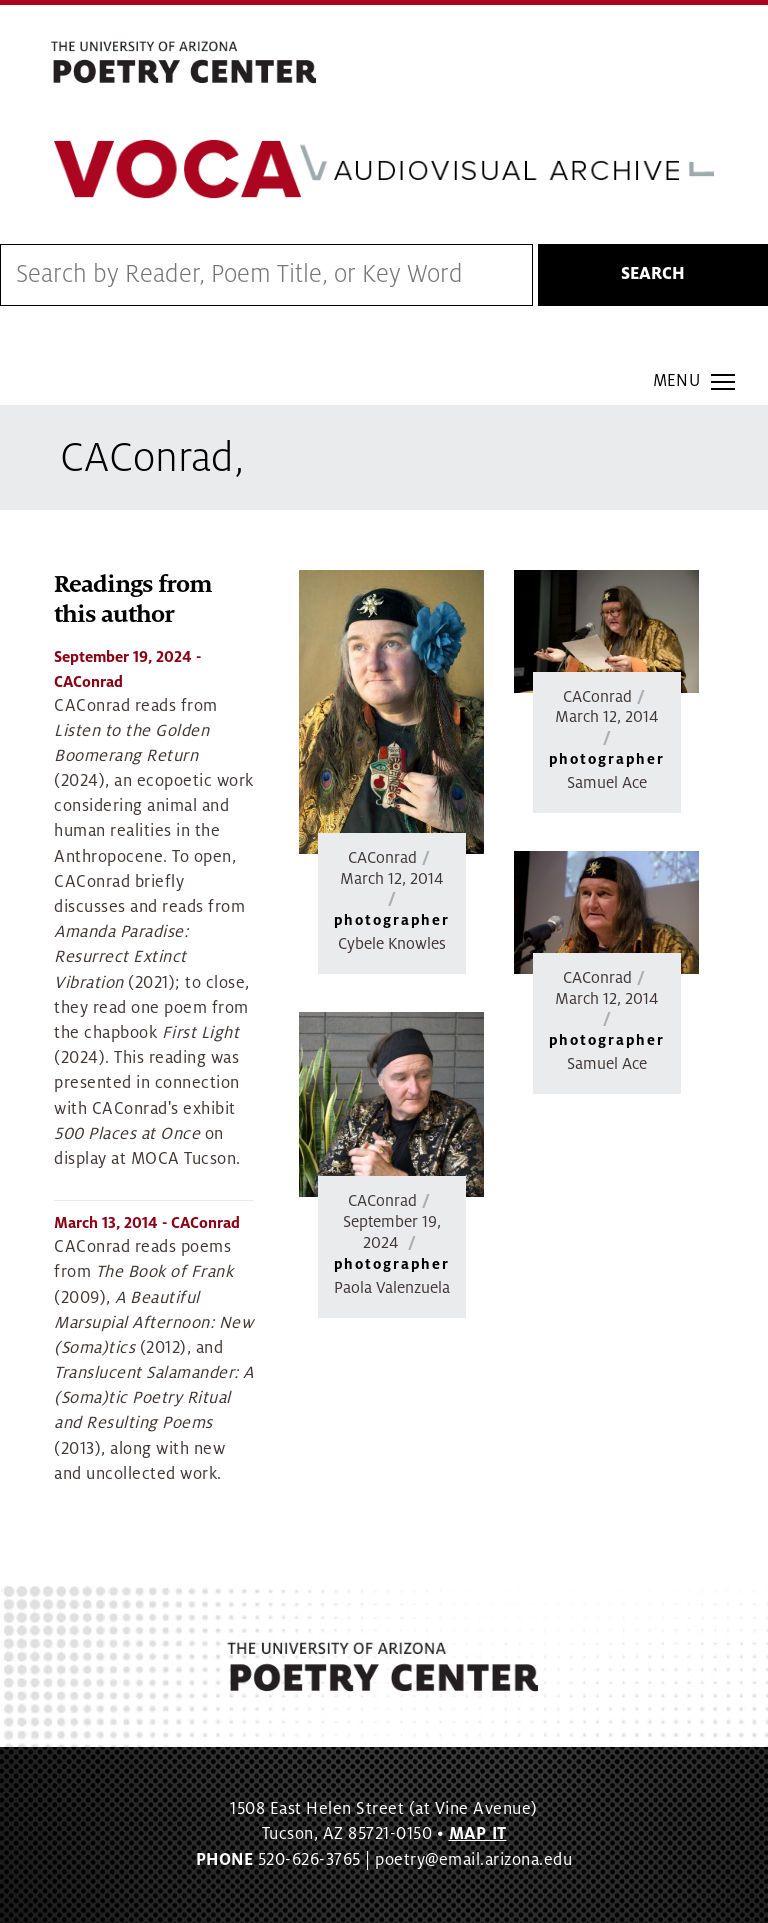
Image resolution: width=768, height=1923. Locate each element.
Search (653, 275)
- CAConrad (147, 1224)
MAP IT (478, 1835)
